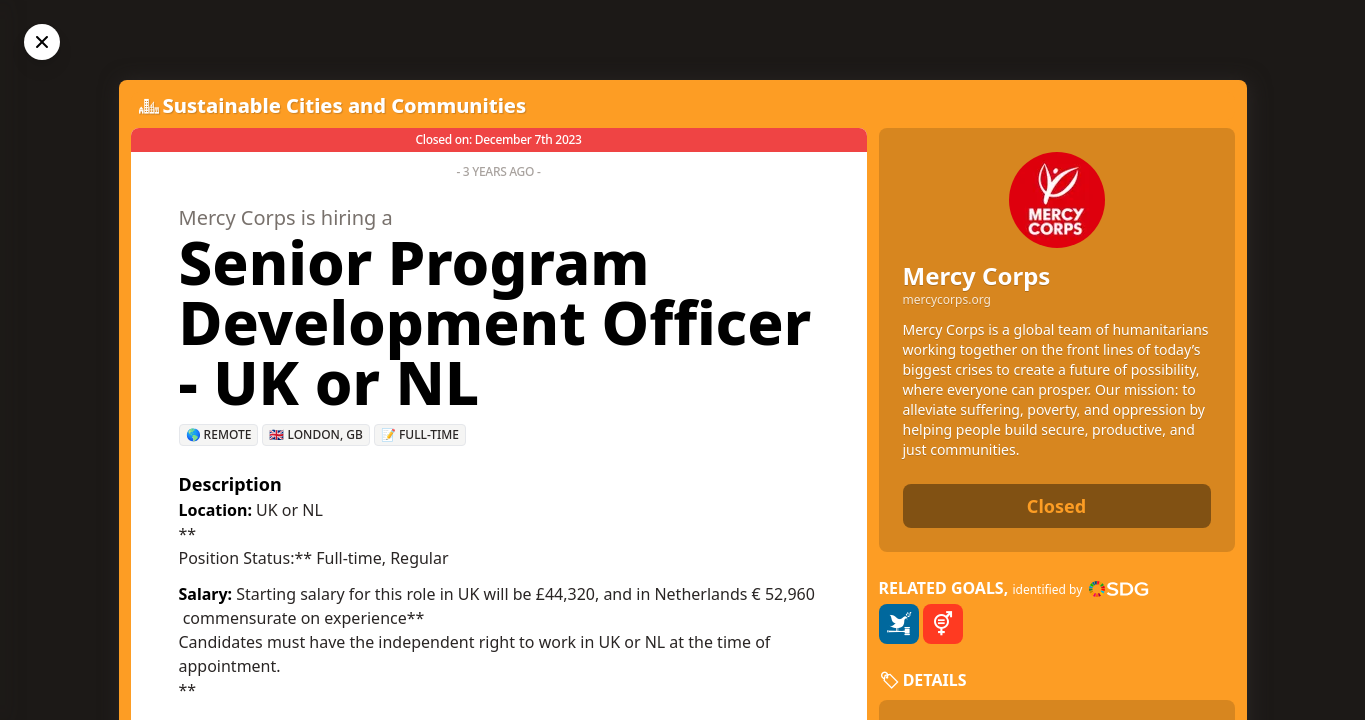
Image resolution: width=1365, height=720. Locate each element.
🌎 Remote (219, 434)
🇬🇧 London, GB (315, 434)
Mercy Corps (977, 275)
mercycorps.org (947, 300)
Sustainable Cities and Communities (345, 105)
